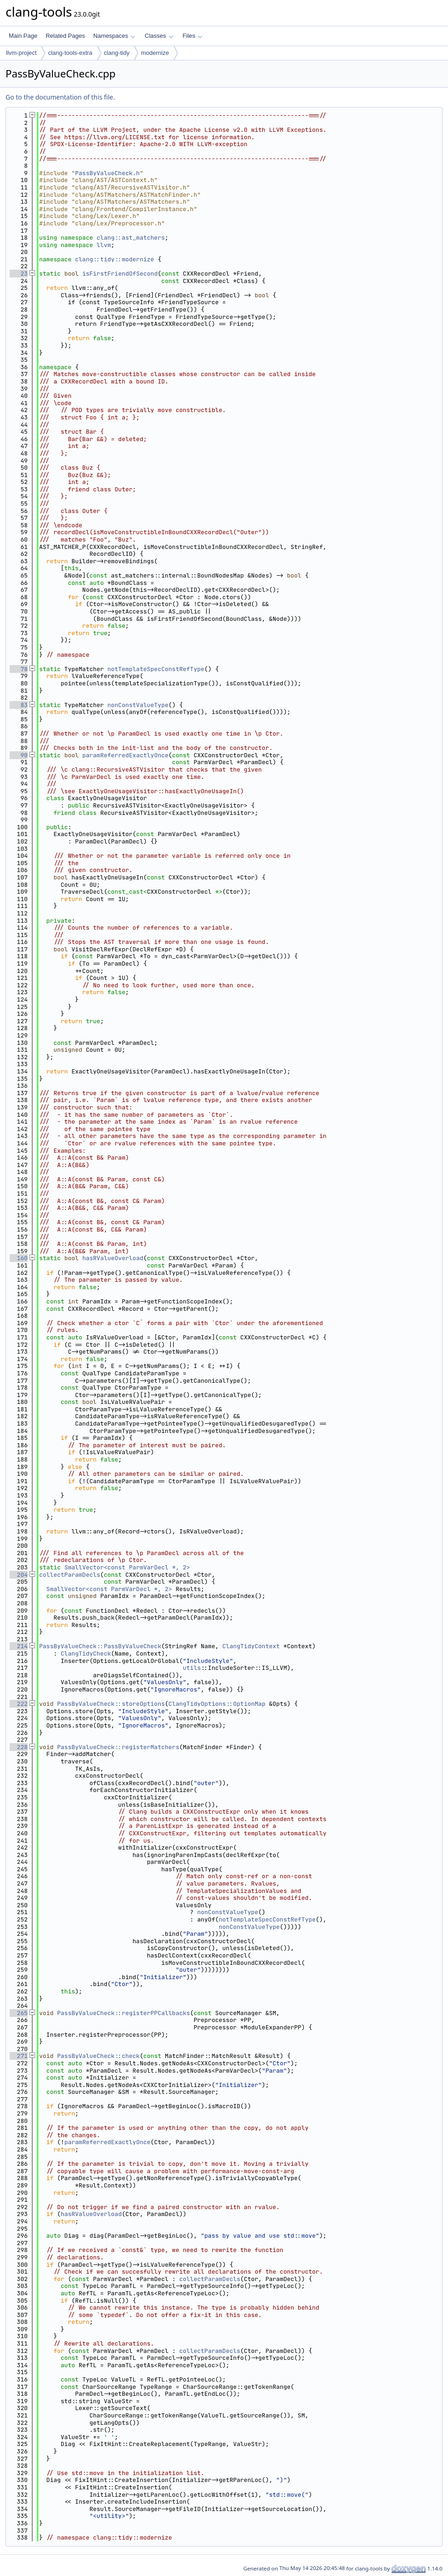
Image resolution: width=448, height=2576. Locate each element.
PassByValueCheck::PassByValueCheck (100, 1646)
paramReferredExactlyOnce (125, 755)
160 (19, 1258)
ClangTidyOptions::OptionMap (217, 1704)
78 (19, 669)
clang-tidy (117, 52)
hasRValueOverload (113, 1258)
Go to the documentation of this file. (60, 97)
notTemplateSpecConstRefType (155, 669)
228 (19, 1747)
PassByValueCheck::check (98, 2056)
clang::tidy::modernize (114, 259)
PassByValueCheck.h (107, 173)
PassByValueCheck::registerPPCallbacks (123, 2013)
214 (19, 1646)
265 (19, 2013)
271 (19, 2056)
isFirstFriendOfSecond (120, 273)
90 (19, 755)
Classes (159, 35)
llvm (104, 245)
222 (19, 1704)
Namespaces (114, 35)
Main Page (23, 35)
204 (19, 1575)
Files (193, 35)
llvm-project (21, 52)
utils (192, 1668)
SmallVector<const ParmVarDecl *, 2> (127, 1567)
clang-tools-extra (70, 52)
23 (19, 273)
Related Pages (65, 35)
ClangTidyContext (251, 1646)
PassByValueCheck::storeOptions (111, 1704)
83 (19, 705)
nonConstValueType (138, 705)
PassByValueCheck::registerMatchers (118, 1747)
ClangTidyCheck (86, 1653)
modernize (155, 52)
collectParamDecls (69, 1575)
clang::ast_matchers (131, 238)
